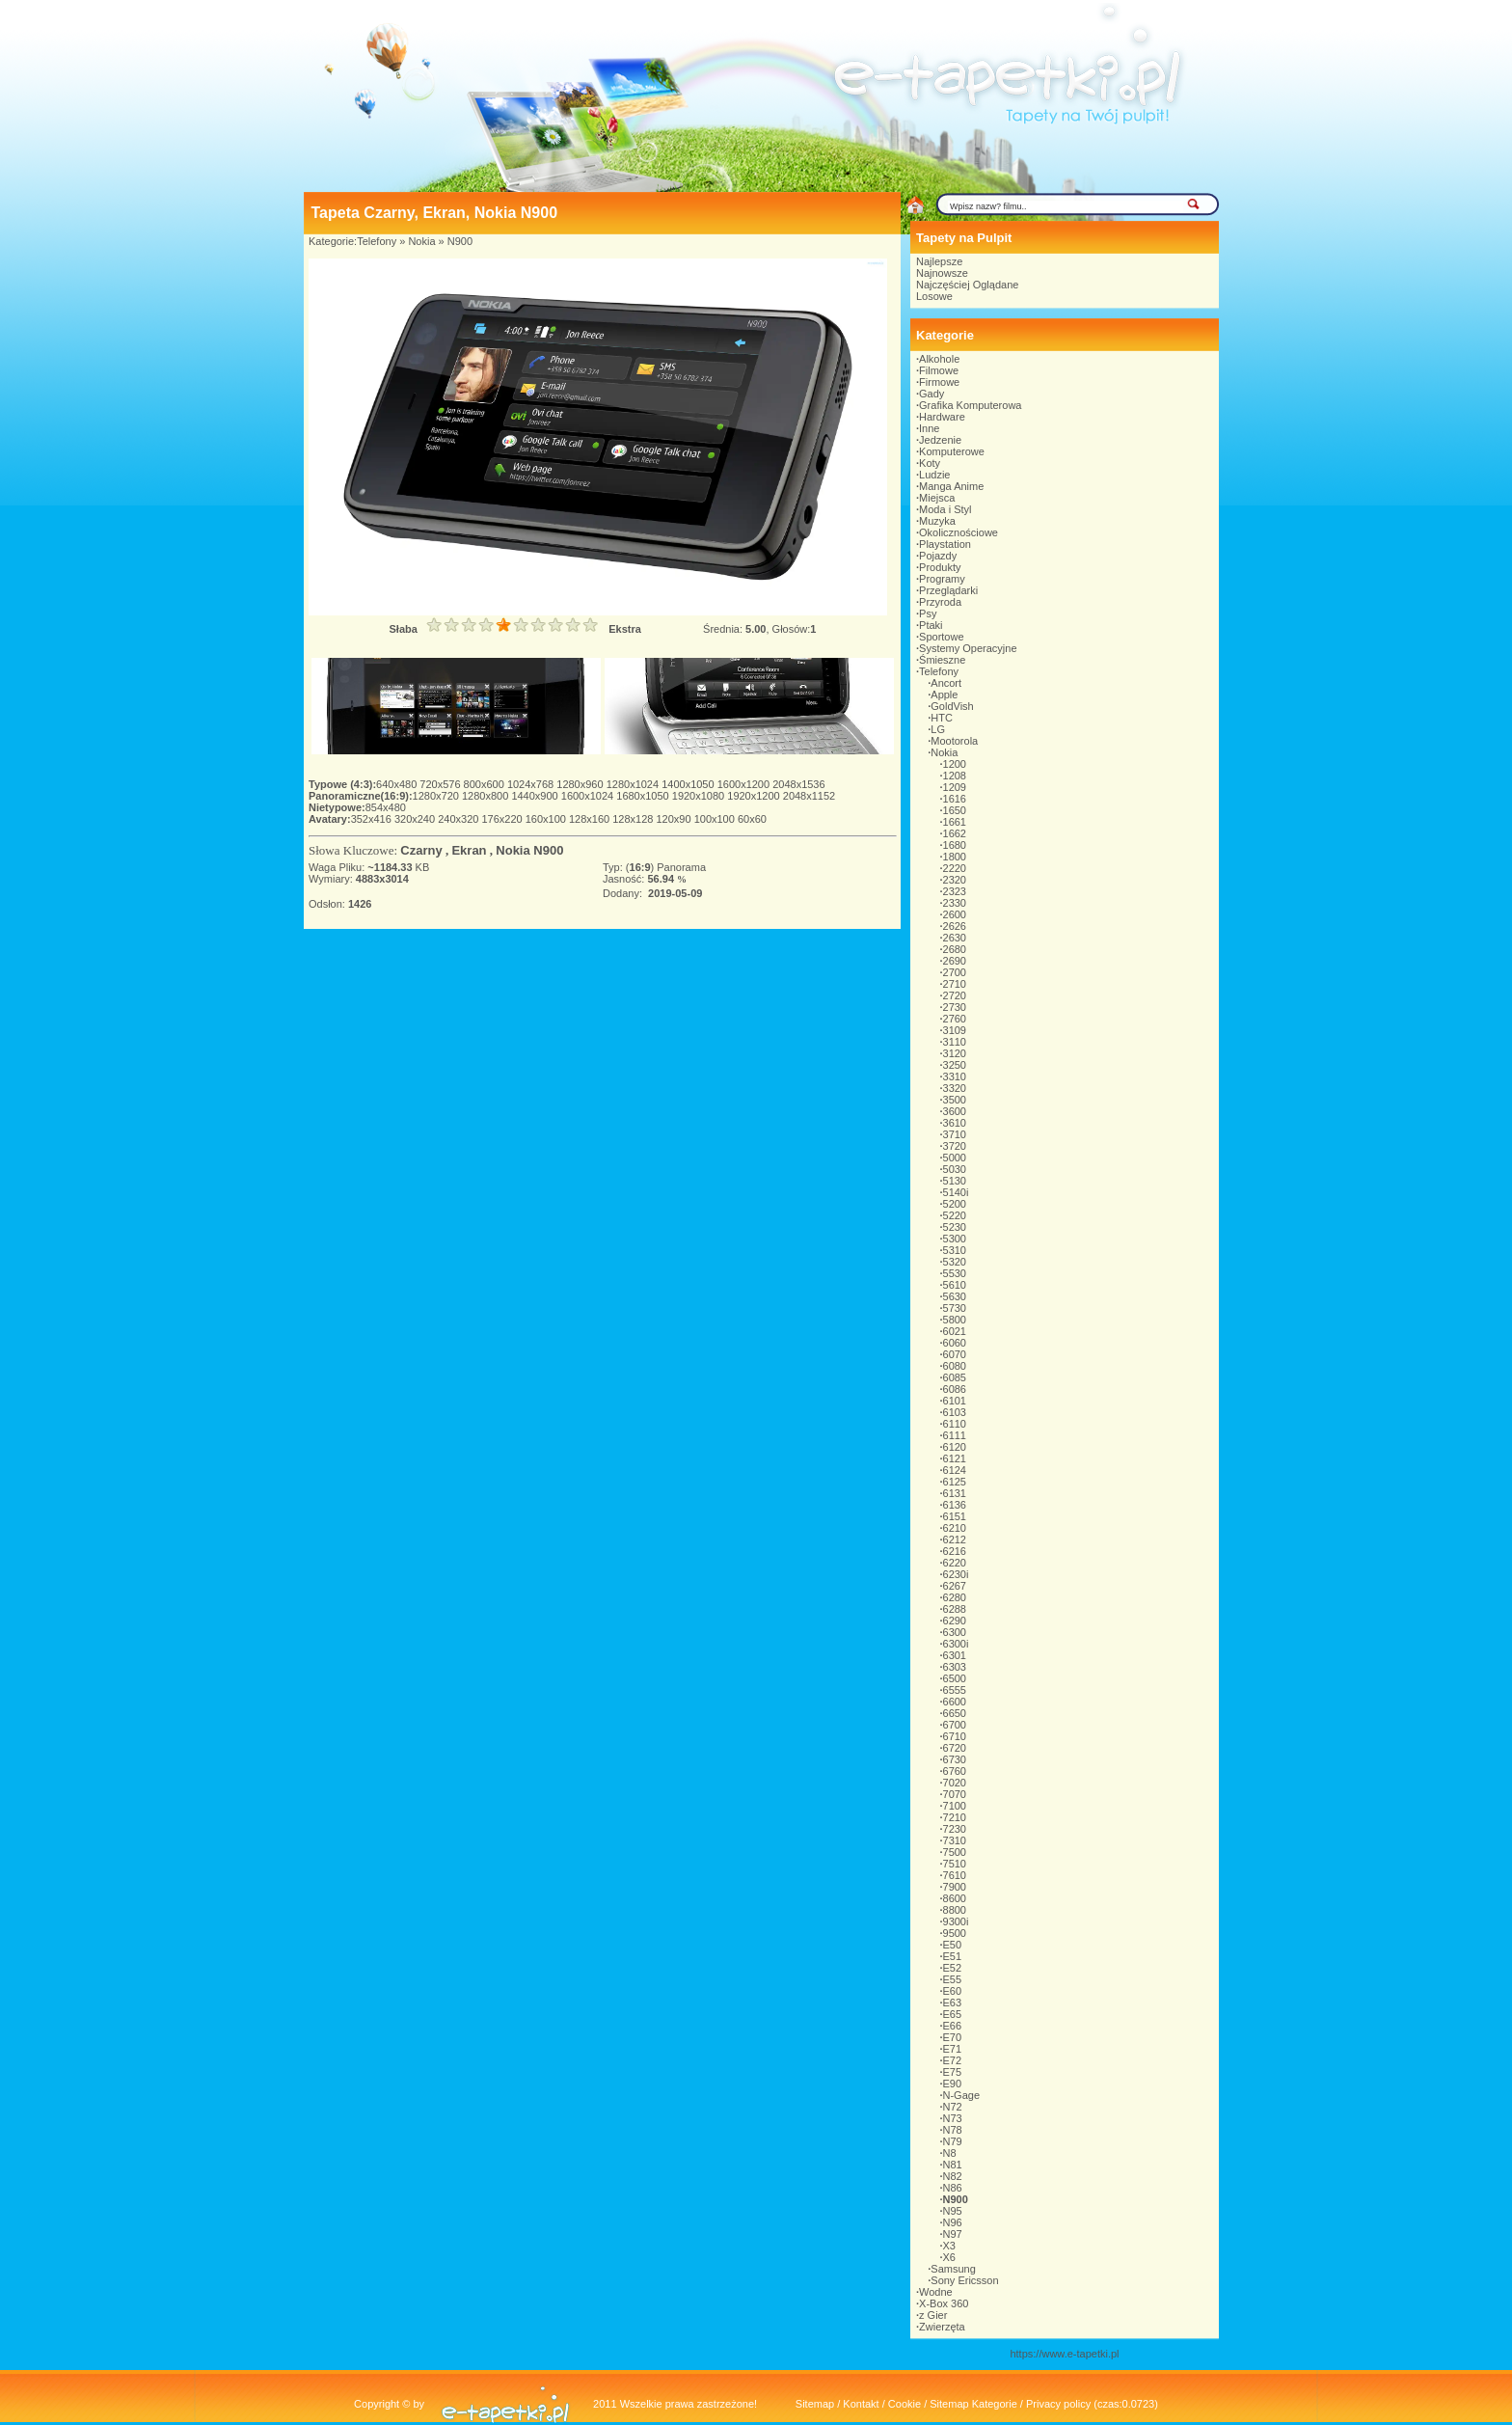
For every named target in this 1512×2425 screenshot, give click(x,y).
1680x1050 (644, 796)
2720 (954, 995)
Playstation (945, 544)
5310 (954, 1250)
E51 (952, 1956)
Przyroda (940, 602)
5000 (954, 1157)
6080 (954, 1366)
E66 (952, 2025)
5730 (954, 1308)
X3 (949, 2245)
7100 (954, 1806)
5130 (954, 1180)
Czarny (421, 850)
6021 (954, 1331)
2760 (954, 1018)
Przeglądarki (948, 590)
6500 (954, 1678)
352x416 (372, 819)
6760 (954, 1771)
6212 (954, 1539)
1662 (954, 833)
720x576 (441, 784)
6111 (954, 1435)
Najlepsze (939, 261)
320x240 (416, 819)
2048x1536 (798, 784)
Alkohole (939, 359)
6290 (954, 1620)
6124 (954, 1470)
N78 (952, 2130)
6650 (954, 1713)
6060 (954, 1343)
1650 (954, 810)
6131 (954, 1493)
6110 (954, 1424)
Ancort (946, 683)
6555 (954, 1690)
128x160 (590, 819)
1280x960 (581, 784)
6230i (956, 1574)
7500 (954, 1852)
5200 (954, 1204)
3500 (954, 1099)
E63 (952, 2002)
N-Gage (962, 2095)
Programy (942, 579)
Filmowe (938, 370)
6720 (954, 1748)
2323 (954, 891)
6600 (954, 1701)
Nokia (421, 241)
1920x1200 (755, 796)
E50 (952, 1944)
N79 (952, 2141)
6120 (954, 1447)
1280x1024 (634, 784)
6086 (954, 1389)
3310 (954, 1076)
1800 (954, 856)
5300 (954, 1238)
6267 (954, 1586)
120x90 (674, 819)
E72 (952, 2060)
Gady (931, 393)
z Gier (933, 2315)
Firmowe (939, 382)
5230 (954, 1227)
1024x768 (531, 784)
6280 (954, 1597)
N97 (952, 2234)
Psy (927, 613)
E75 (952, 2072)
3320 (954, 1088)
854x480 (385, 807)
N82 (952, 2176)
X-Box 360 (943, 2303)
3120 (954, 1053)
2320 (954, 880)
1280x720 (437, 796)
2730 (954, 1007)
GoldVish (952, 706)
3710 (954, 1134)
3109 (954, 1030)
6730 (954, 1759)
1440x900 (535, 796)
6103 (954, 1412)
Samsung (953, 2269)
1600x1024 (589, 796)
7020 (954, 1782)
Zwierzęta (942, 2326)
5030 (954, 1169)
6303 (954, 1667)
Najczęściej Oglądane (967, 284)
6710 (954, 1736)
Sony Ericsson (964, 2280)
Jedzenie (940, 440)
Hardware (942, 416)
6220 (954, 1562)
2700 (954, 972)
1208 (954, 775)
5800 (954, 1319)
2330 (954, 903)
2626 (954, 926)
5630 (954, 1296)
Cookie (904, 2404)
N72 (952, 2106)
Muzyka (937, 521)
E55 (952, 1979)
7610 (954, 1875)
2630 (954, 937)
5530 (954, 1273)
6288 (954, 1609)
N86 (952, 2187)
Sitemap (815, 2404)
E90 (952, 2083)
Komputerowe (952, 451)
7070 (954, 1794)
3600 (954, 1111)
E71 (952, 2049)
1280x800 (486, 796)
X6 (949, 2257)
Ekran (468, 850)
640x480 (397, 784)
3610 (954, 1123)
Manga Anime (951, 486)
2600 (954, 914)
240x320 (459, 819)
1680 (954, 845)
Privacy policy (1058, 2404)
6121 (954, 1458)
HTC (942, 717)
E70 (952, 2037)
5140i (956, 1192)
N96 (952, 2222)
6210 (954, 1528)
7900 (954, 1887)
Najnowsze (942, 273)
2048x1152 (809, 796)
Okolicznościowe (958, 532)
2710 (954, 984)
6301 (954, 1655)
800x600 (485, 784)
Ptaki (930, 625)
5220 (954, 1215)
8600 (954, 1898)
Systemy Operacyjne (967, 648)
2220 (954, 868)
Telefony (376, 241)
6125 (954, 1481)
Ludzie (934, 474)
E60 (952, 1991)
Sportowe (941, 636)
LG (938, 729)
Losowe (934, 296)
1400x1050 (689, 784)
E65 (952, 2014)
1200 (954, 764)
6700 (954, 1724)
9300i (956, 1921)
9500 (954, 1933)
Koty (929, 463)
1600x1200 (745, 784)
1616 (954, 798)
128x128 (634, 819)
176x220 (503, 819)
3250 (954, 1065)
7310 (954, 1840)
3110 (954, 1042)
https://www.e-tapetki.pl (1064, 2353)
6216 (954, 1551)
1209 (954, 787)
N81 (952, 2164)
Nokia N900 (529, 850)
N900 (459, 241)
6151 (954, 1516)
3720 (954, 1146)
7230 (954, 1829)
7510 (954, 1863)
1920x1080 (700, 796)
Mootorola (954, 741)
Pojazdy (938, 555)
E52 (952, 1968)
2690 (954, 961)
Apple (944, 694)
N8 (950, 2153)
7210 (954, 1817)
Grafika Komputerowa (970, 405)
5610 (954, 1285)
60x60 (752, 819)
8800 (954, 1910)
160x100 (547, 819)
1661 (954, 822)
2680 (954, 949)
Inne (929, 428)
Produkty (939, 567)
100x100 (716, 819)
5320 (954, 1261)
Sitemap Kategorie (973, 2404)
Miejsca (937, 498)
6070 (954, 1354)
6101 (954, 1400)
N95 (952, 2211)
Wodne (936, 2292)
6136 (954, 1505)
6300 (954, 1632)
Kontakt (860, 2404)
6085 (954, 1377)
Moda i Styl (945, 509)
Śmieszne (942, 660)
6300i (956, 1643)
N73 (952, 2118)
